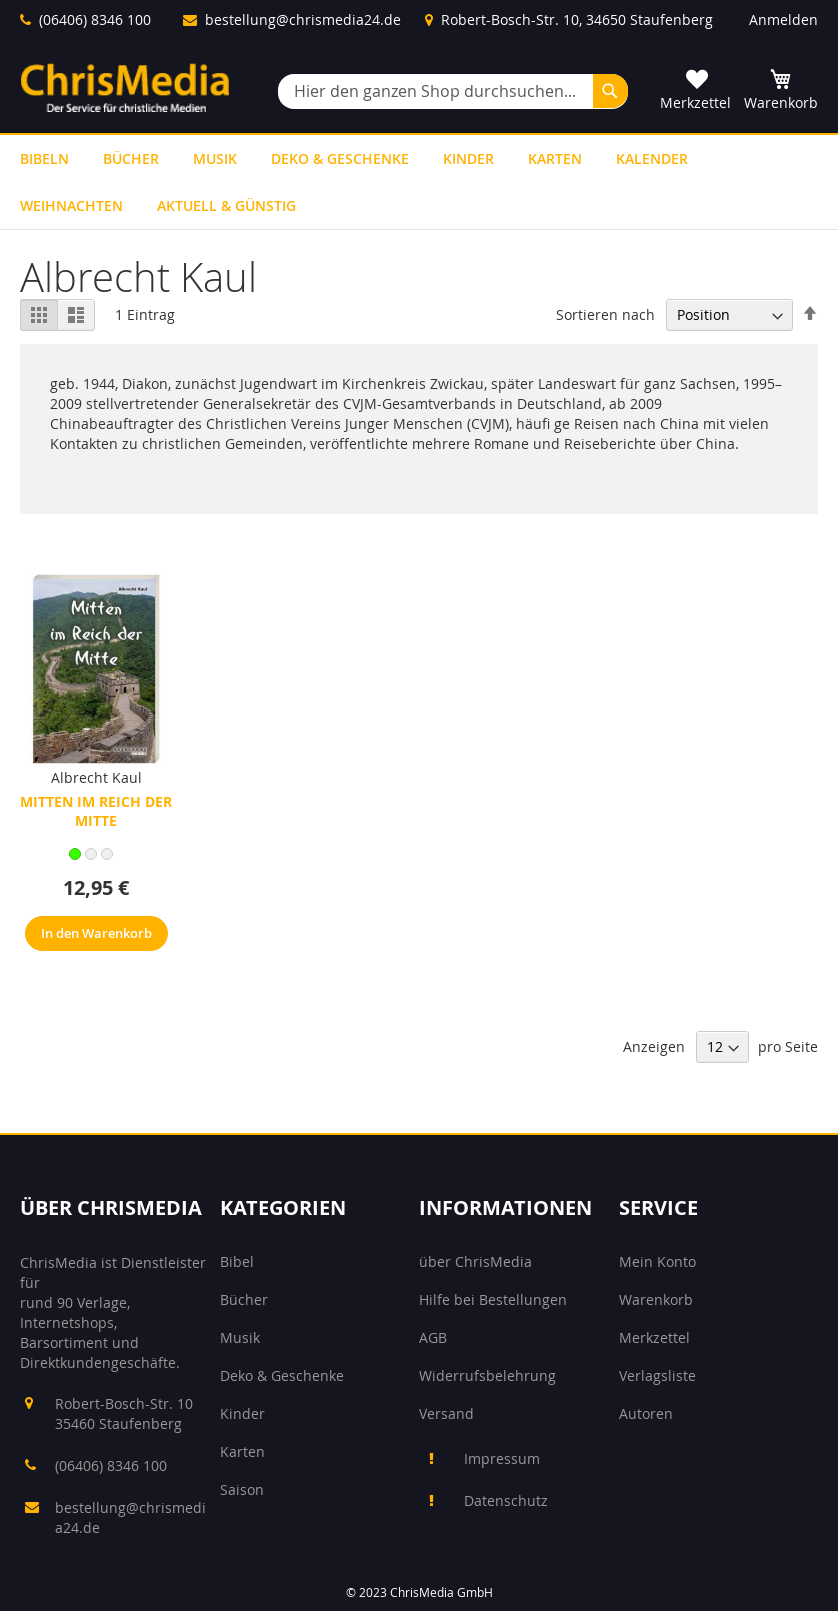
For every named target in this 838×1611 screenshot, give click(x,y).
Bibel (237, 1261)
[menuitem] (44, 158)
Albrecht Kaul (96, 777)
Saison (242, 1489)
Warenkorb (656, 1299)
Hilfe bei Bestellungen (493, 1299)
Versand (446, 1413)
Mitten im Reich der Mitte (96, 811)
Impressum (502, 1458)
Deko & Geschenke (282, 1375)
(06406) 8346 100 (95, 19)
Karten (242, 1451)
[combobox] (453, 91)
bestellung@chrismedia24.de (303, 19)
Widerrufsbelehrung (487, 1375)
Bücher (244, 1299)
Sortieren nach (605, 314)
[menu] (419, 182)
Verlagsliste (657, 1375)
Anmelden (783, 19)
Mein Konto (657, 1261)
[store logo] (125, 87)
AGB (433, 1337)
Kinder (242, 1413)
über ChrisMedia (475, 1261)
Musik (240, 1337)
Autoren (646, 1413)
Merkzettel (654, 1337)
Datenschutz (506, 1500)
